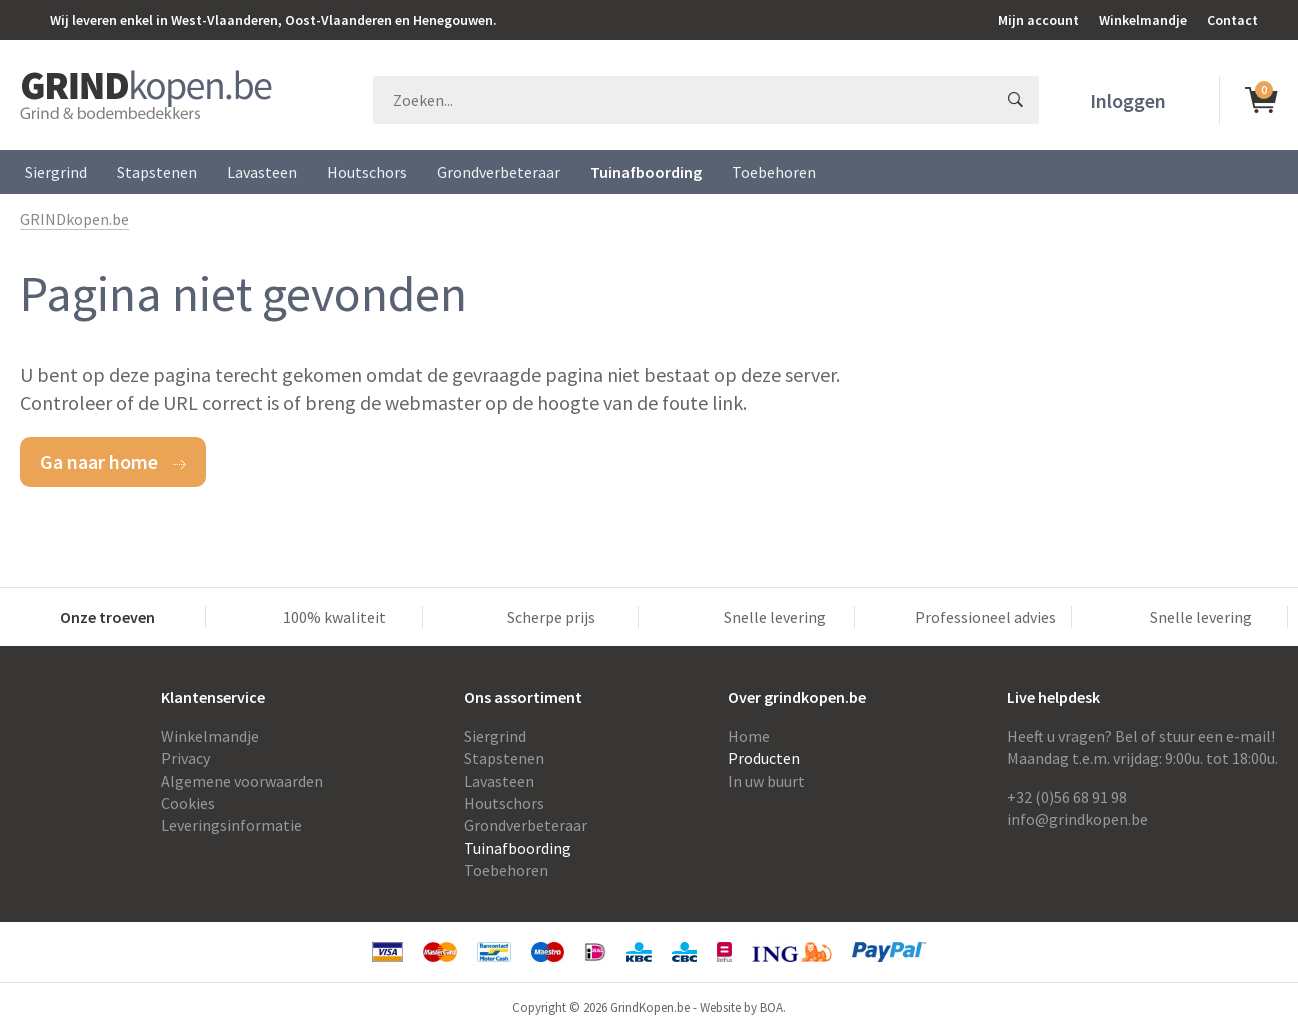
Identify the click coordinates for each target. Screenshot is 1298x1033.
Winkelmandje (1143, 20)
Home (749, 736)
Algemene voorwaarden (242, 781)
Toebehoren (774, 172)
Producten (764, 758)
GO (1015, 100)
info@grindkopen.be (1077, 819)
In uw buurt (766, 781)
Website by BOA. (743, 1007)
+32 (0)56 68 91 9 (1063, 797)
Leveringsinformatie (231, 825)
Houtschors (367, 172)
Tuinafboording (646, 172)
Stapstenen (157, 172)
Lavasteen (262, 172)
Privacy (185, 758)
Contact (1232, 20)
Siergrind (56, 172)
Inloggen (1128, 100)
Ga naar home (99, 461)
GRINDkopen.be (74, 219)
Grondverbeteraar (498, 172)
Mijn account (1038, 20)
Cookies (188, 803)
